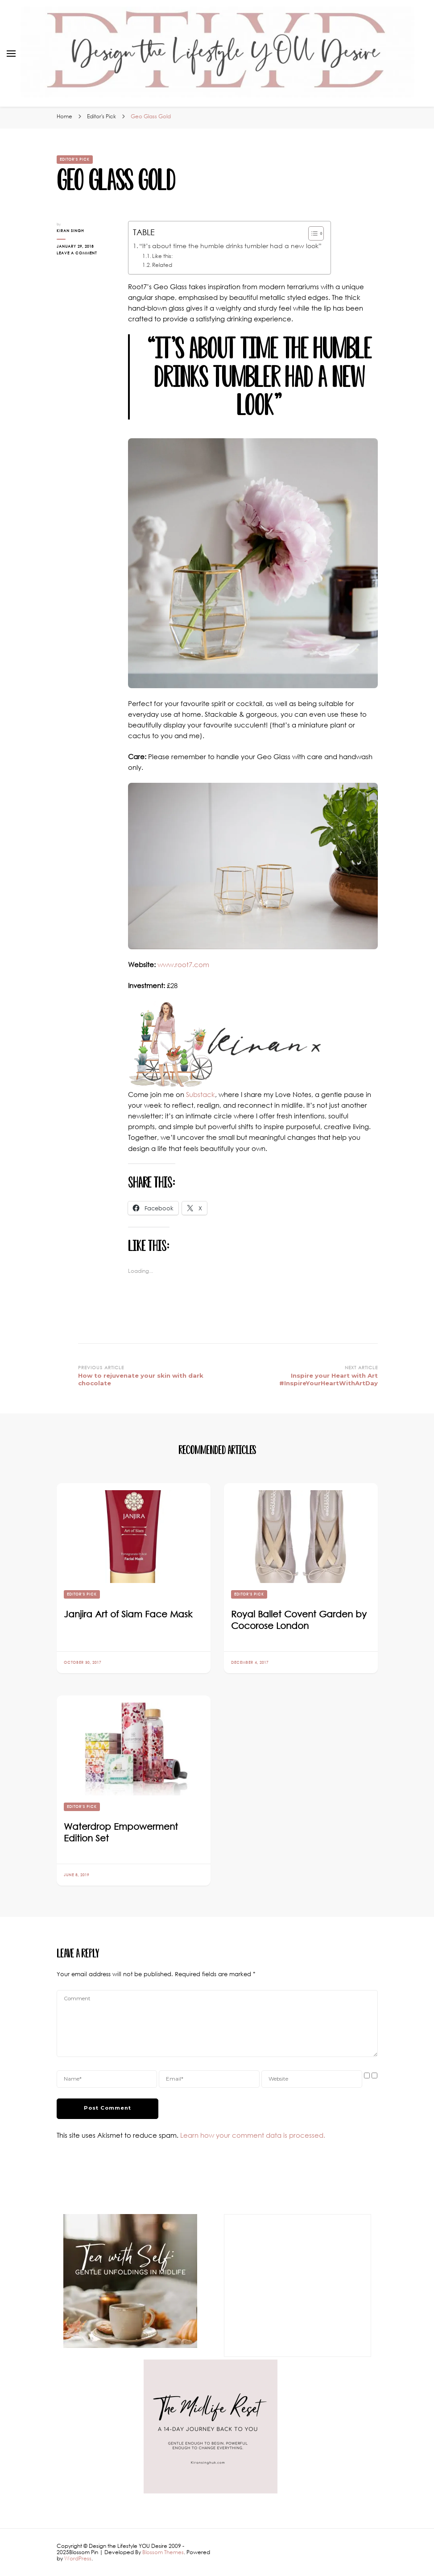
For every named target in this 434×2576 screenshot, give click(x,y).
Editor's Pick (75, 159)
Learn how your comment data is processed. (252, 2135)
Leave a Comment (83, 253)
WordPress (77, 2558)
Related (162, 265)
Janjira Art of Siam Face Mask (128, 1613)
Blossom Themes (163, 2552)
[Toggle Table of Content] (312, 233)
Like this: (162, 256)
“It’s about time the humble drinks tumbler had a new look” (230, 245)
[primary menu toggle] (11, 53)
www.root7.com (183, 964)
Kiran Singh (70, 231)
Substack (200, 1094)
